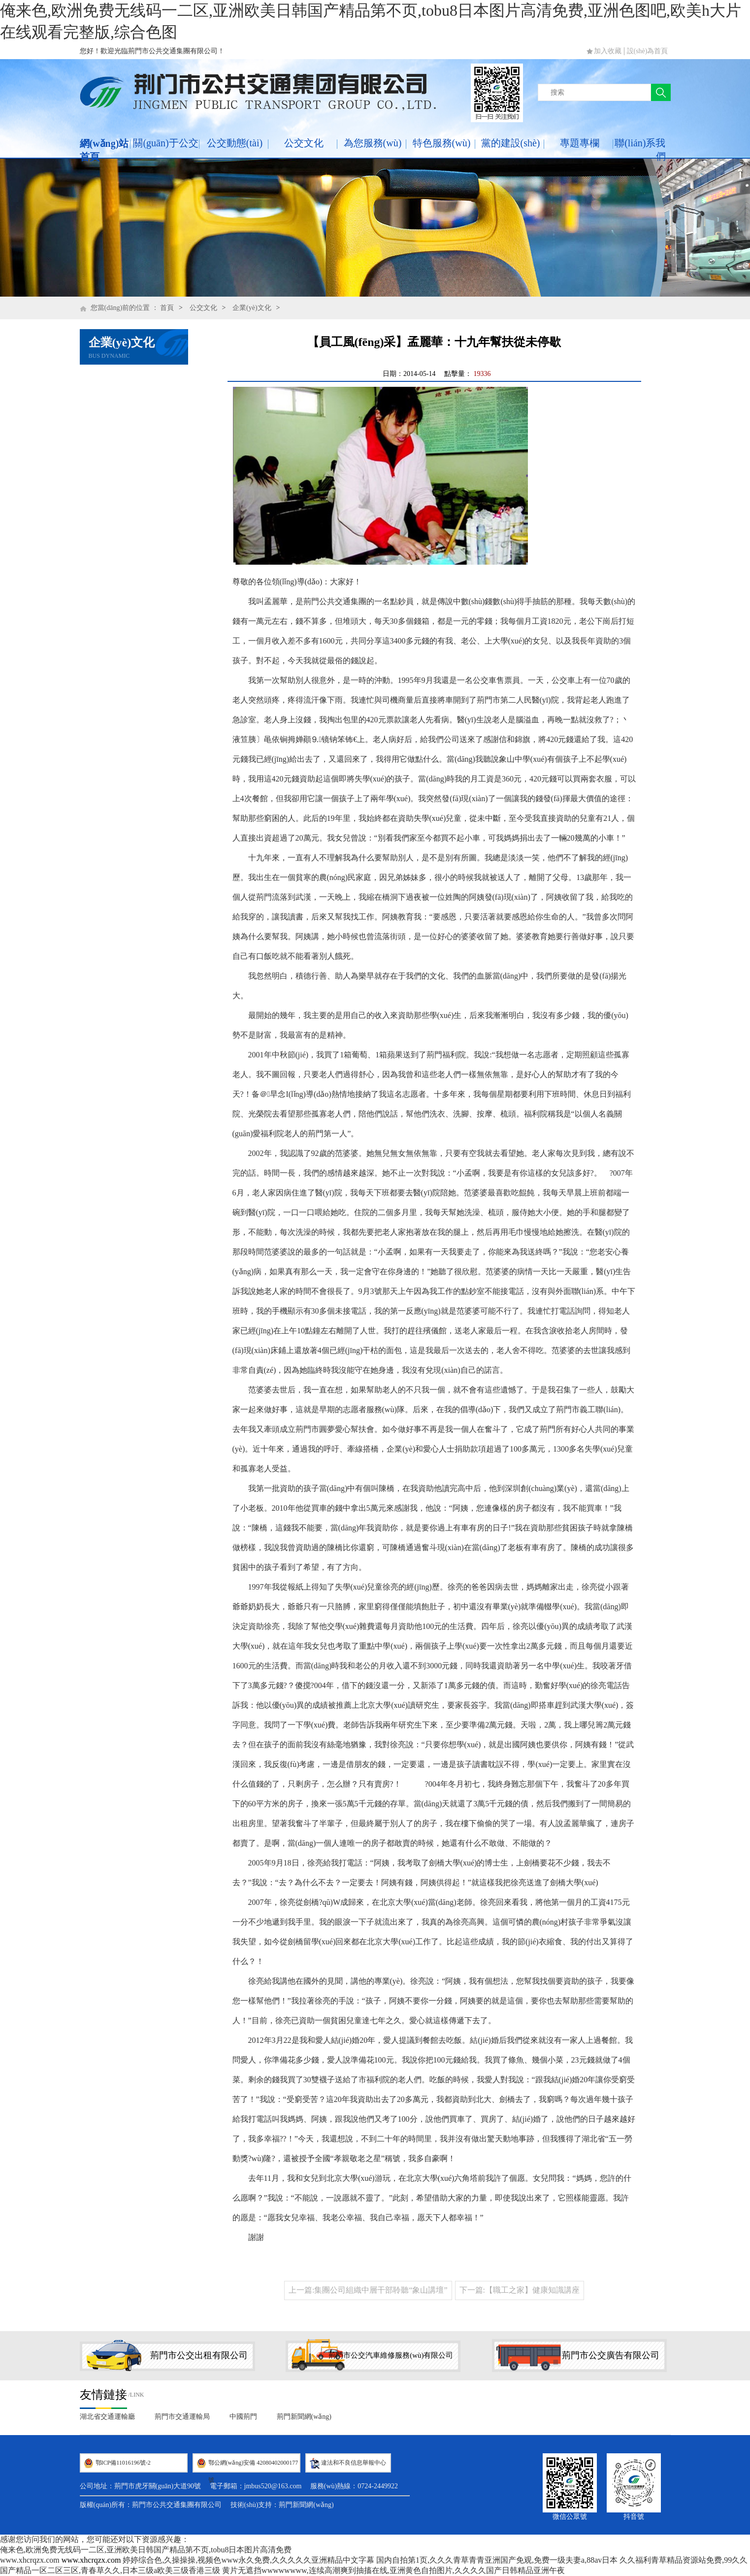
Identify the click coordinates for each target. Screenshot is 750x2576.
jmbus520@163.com (273, 2486)
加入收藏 (607, 51)
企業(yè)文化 (251, 307)
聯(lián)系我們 (640, 149)
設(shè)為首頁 (647, 51)
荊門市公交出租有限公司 (199, 2355)
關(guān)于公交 (165, 142)
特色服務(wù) (442, 142)
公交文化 (304, 142)
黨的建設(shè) (510, 142)
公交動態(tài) (234, 142)
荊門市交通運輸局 (182, 2416)
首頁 (167, 307)
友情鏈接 (103, 2394)
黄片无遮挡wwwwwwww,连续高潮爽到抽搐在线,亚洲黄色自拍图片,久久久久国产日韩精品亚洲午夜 (393, 2570)
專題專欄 (579, 142)
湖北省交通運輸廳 (107, 2416)
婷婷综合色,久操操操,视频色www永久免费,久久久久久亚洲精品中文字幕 (248, 2560)
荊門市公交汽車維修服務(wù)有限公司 (390, 2355)
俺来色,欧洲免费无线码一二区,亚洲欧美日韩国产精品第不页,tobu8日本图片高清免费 (146, 2549)
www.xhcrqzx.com (30, 2560)
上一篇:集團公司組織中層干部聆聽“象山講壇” (368, 2290)
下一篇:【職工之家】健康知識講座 (519, 2290)
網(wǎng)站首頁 (104, 150)
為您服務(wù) (373, 142)
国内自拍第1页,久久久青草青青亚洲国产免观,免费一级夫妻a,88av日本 (497, 2560)
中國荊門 (243, 2416)
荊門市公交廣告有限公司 (610, 2355)
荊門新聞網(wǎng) (304, 2416)
